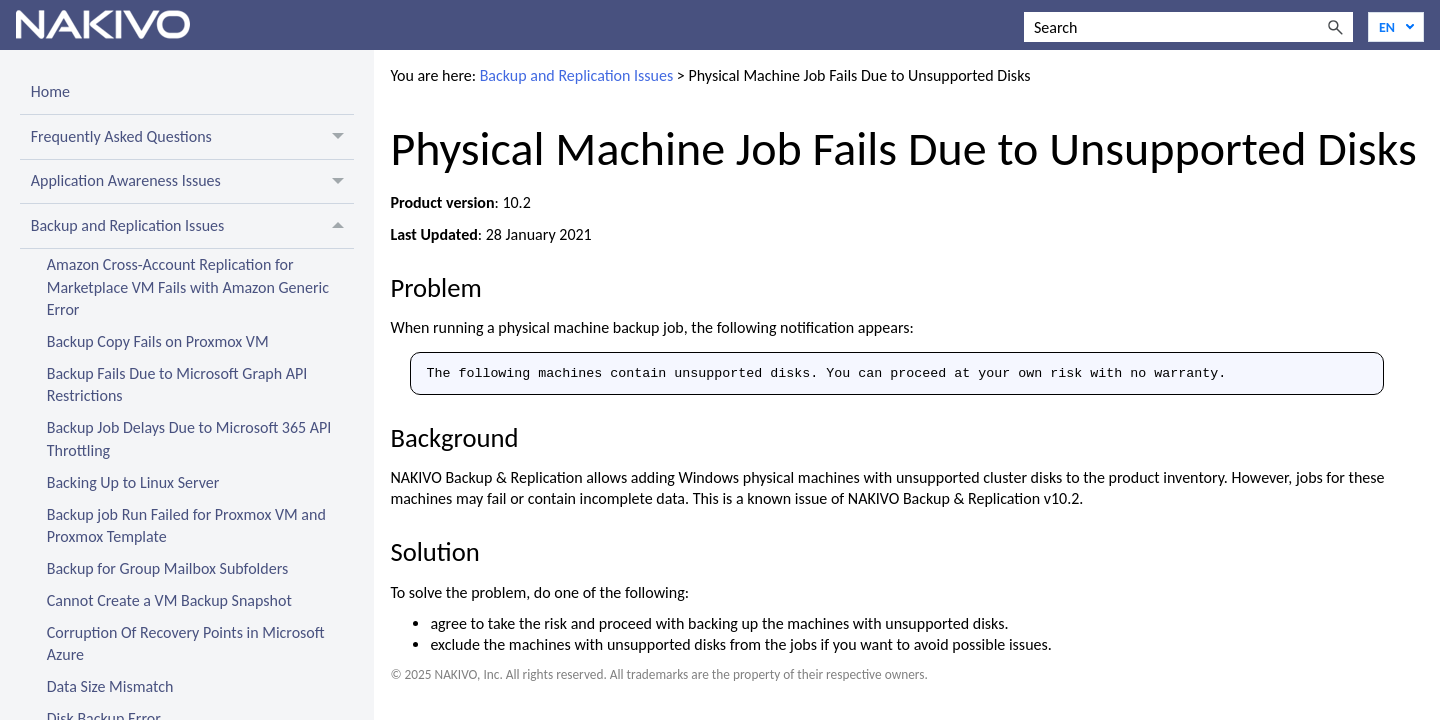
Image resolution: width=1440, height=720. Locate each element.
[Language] (1396, 27)
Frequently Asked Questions (193, 137)
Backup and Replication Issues (193, 226)
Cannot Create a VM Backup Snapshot (169, 600)
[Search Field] (1188, 27)
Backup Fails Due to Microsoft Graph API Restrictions (177, 384)
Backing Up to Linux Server (133, 482)
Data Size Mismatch (110, 686)
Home (50, 91)
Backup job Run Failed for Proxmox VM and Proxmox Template (186, 525)
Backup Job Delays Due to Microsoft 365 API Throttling (189, 438)
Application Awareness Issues (193, 182)
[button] (1335, 27)
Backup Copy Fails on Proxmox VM (158, 341)
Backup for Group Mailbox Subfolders (167, 568)
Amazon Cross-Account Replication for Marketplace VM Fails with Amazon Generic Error (188, 287)
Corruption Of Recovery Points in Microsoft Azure (186, 643)
